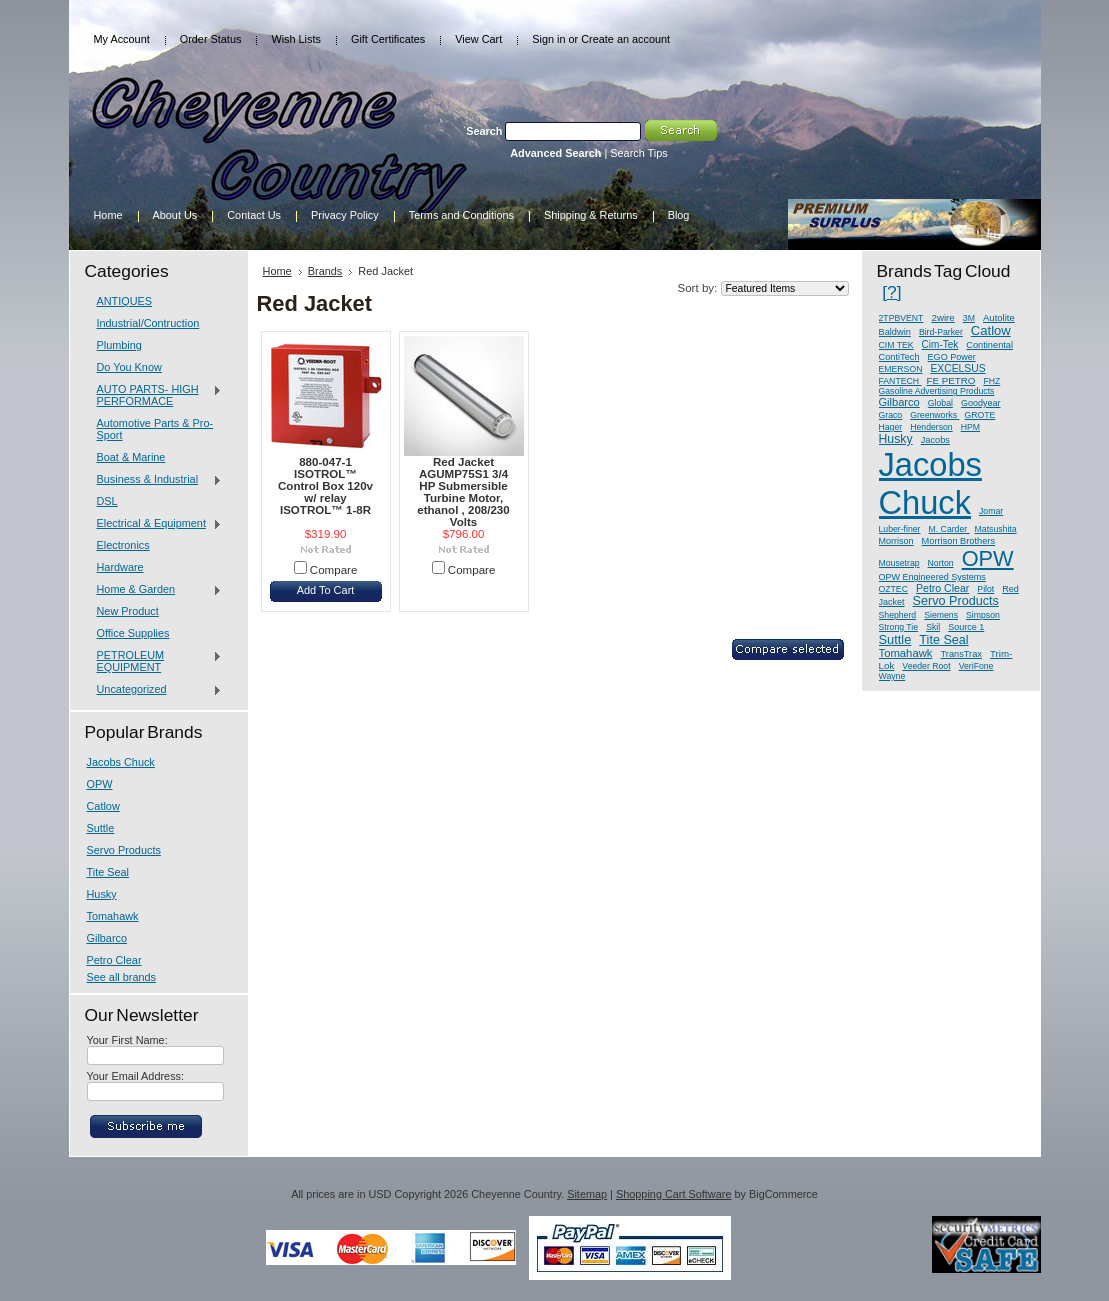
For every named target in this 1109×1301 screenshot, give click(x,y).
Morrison (896, 541)
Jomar (991, 511)
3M (969, 318)
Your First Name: (127, 1040)
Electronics (123, 545)
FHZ (991, 381)
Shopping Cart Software (673, 1194)
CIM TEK (896, 345)
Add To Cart (326, 590)
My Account (122, 39)
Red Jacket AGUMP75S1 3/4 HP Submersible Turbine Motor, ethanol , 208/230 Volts (463, 492)
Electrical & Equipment (155, 524)
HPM (970, 427)
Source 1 (966, 627)
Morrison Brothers (958, 541)
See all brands (122, 977)
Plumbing (119, 345)
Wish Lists (296, 39)
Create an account (625, 39)
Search (484, 131)
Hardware (120, 567)
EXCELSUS (957, 368)
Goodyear (981, 403)
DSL (107, 501)
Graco (891, 415)
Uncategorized (155, 690)
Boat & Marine (131, 457)
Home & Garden (155, 590)
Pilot (985, 589)
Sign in (548, 39)
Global (940, 403)
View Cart (478, 39)
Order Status (211, 39)
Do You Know (129, 367)
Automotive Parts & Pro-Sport (155, 429)
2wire (942, 317)
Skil (933, 627)
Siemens (941, 615)
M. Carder (949, 529)
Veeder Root (926, 666)
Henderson (931, 427)
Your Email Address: (136, 1076)
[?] (891, 292)
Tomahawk (113, 916)
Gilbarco (107, 938)
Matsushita (996, 529)
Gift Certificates (388, 39)
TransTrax (961, 654)
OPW (100, 784)
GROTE (979, 415)
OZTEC (893, 589)
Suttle (101, 828)
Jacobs (935, 440)
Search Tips (638, 153)
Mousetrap (899, 563)
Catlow (103, 806)
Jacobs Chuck (121, 762)
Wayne (892, 676)
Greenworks (934, 415)
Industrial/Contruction (148, 323)
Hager (891, 427)
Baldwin (895, 332)
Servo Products (124, 850)
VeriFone (976, 666)
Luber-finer (900, 529)
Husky (102, 894)
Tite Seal (108, 872)
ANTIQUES (125, 301)
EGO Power (952, 357)
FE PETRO (950, 380)
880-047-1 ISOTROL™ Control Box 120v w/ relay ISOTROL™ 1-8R (325, 486)
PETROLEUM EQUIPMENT (155, 661)
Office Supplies (133, 633)
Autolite (999, 317)
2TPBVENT (901, 318)
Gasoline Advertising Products (937, 391)
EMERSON (901, 369)
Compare (334, 570)
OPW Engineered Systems (932, 577)
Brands (325, 271)
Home (277, 271)
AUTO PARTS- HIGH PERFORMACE (155, 395)
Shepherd (898, 615)
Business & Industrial (155, 480)
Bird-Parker (941, 332)
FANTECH (900, 381)
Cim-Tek (940, 344)
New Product (128, 611)
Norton (941, 563)
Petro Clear (114, 960)
